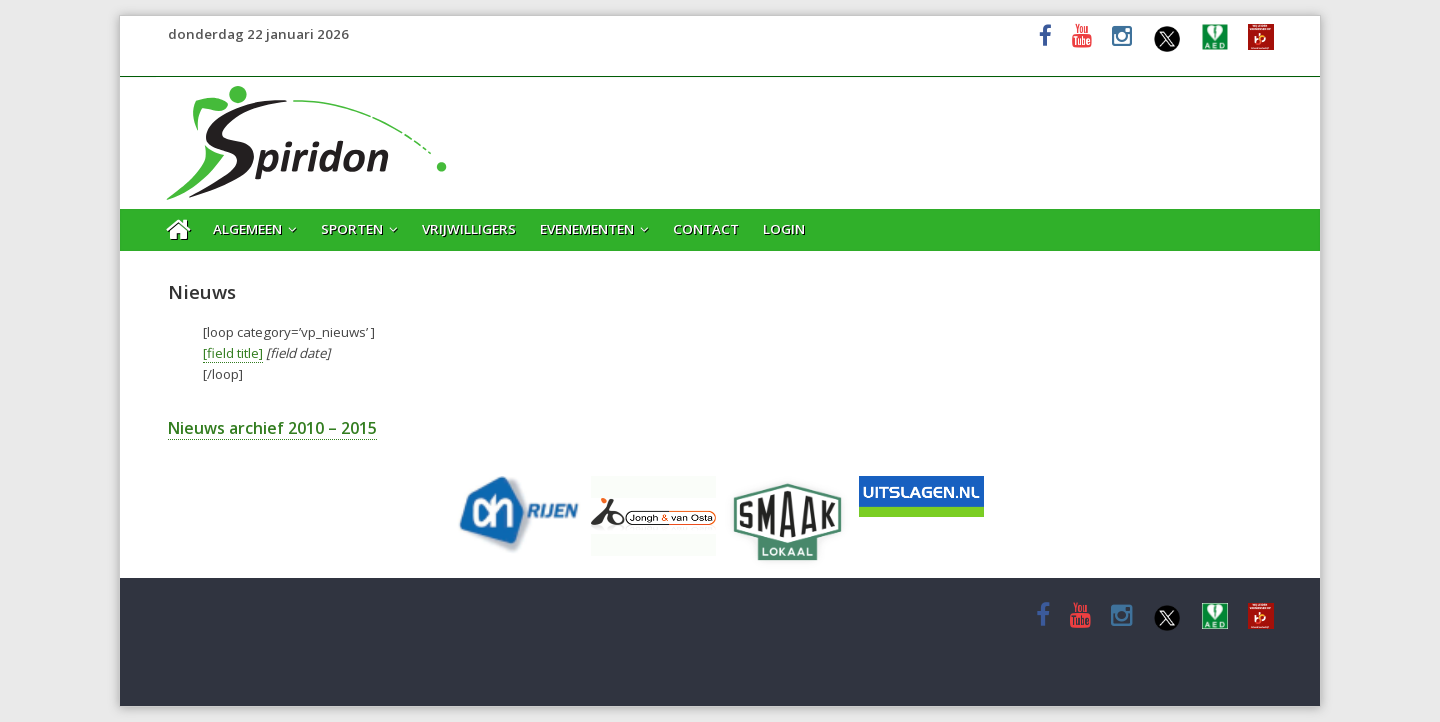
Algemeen (247, 229)
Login (784, 229)
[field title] (233, 353)
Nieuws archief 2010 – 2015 (272, 428)
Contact (706, 229)
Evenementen (587, 229)
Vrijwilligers (469, 229)
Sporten (352, 229)
